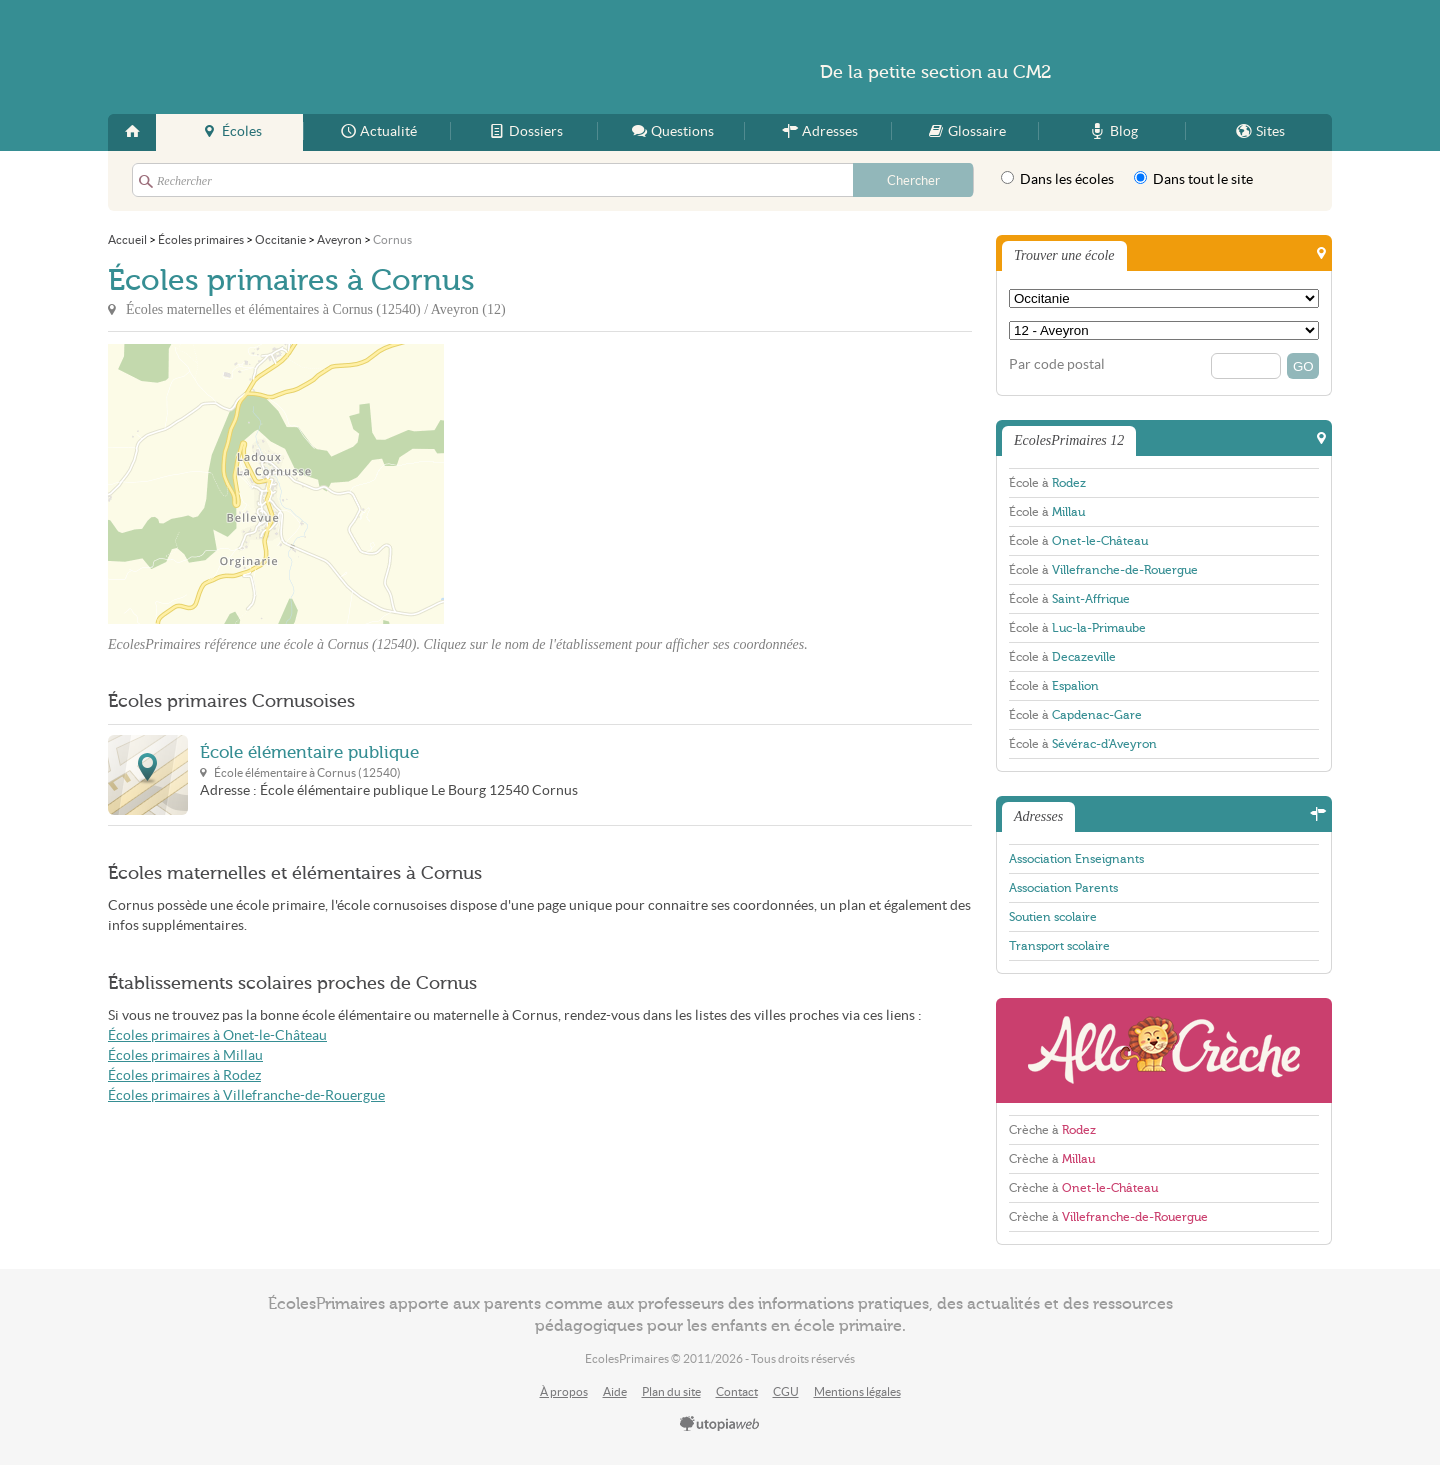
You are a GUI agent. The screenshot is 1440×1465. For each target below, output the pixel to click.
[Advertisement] (624, 484)
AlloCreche (1164, 1050)
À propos (564, 1391)
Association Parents (1063, 888)
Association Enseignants (1076, 859)
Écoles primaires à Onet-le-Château (217, 1035)
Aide (615, 1391)
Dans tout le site (1193, 179)
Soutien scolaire (1053, 917)
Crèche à (1052, 1130)
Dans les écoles (1057, 179)
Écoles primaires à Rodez (184, 1075)
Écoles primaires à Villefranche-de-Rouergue (246, 1095)
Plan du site (671, 1391)
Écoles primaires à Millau (185, 1055)
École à (1047, 483)
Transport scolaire (1059, 946)
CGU (786, 1391)
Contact (737, 1391)
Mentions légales (857, 1391)
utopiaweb (720, 1425)
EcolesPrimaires (302, 57)
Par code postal (1057, 364)
